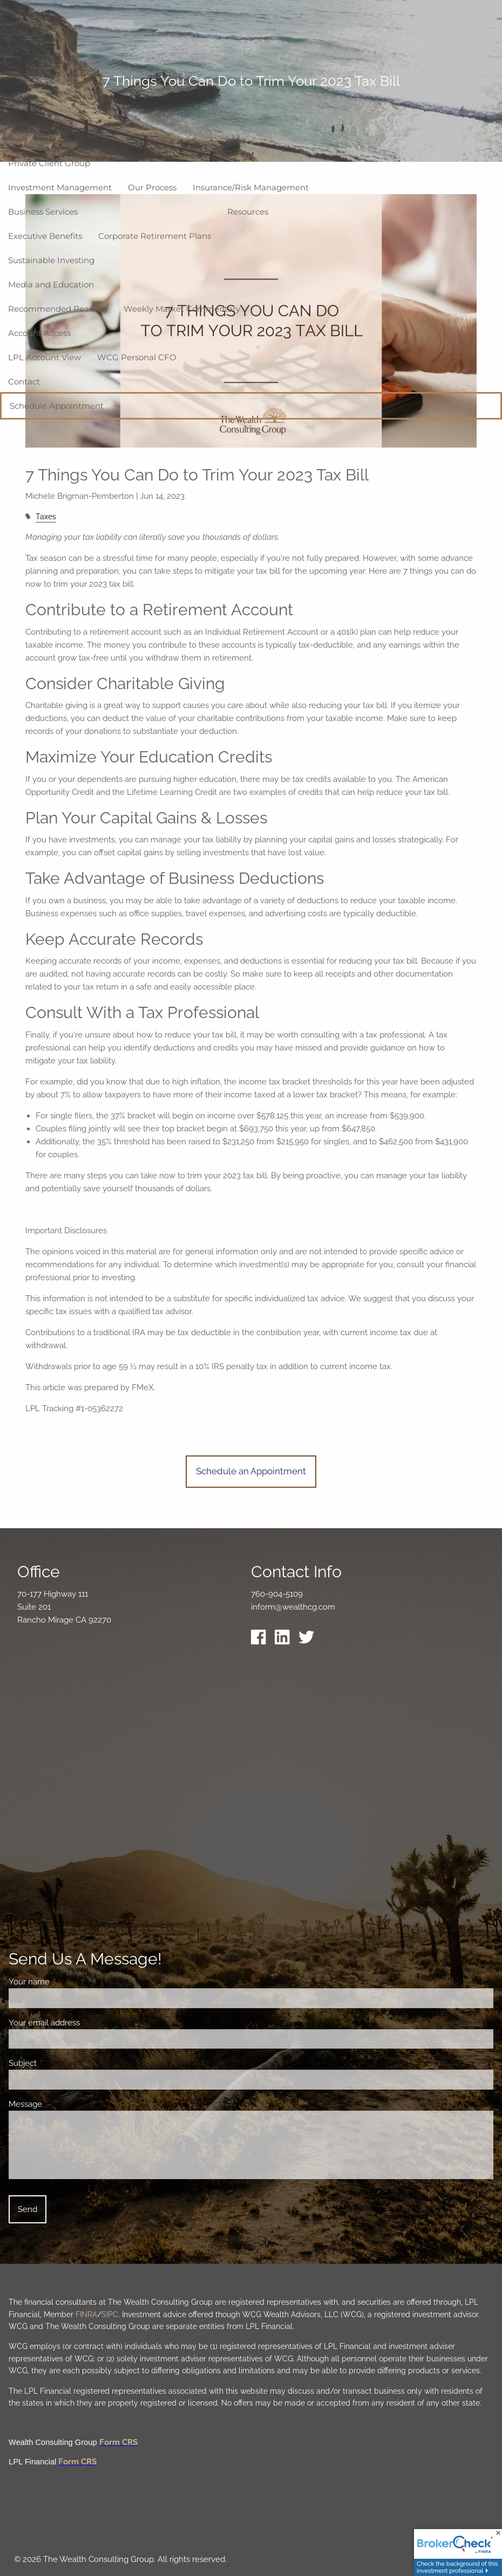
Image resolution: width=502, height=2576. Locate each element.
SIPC (109, 2314)
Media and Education (51, 284)
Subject (62, 2063)
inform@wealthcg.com (293, 1607)
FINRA (86, 2314)
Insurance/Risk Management (251, 187)
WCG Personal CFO (137, 357)
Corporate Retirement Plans (154, 236)
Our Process (152, 187)
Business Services (43, 212)
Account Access (39, 333)
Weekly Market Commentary (182, 309)
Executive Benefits (45, 236)
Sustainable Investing (51, 260)
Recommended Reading (57, 309)
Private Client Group (49, 163)
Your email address (83, 2023)
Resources (247, 212)
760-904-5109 (277, 1594)
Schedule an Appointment (251, 1471)
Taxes (46, 516)
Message (64, 2104)
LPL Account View (44, 357)
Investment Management (60, 187)
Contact (24, 381)
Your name (68, 1982)
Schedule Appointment (57, 406)
